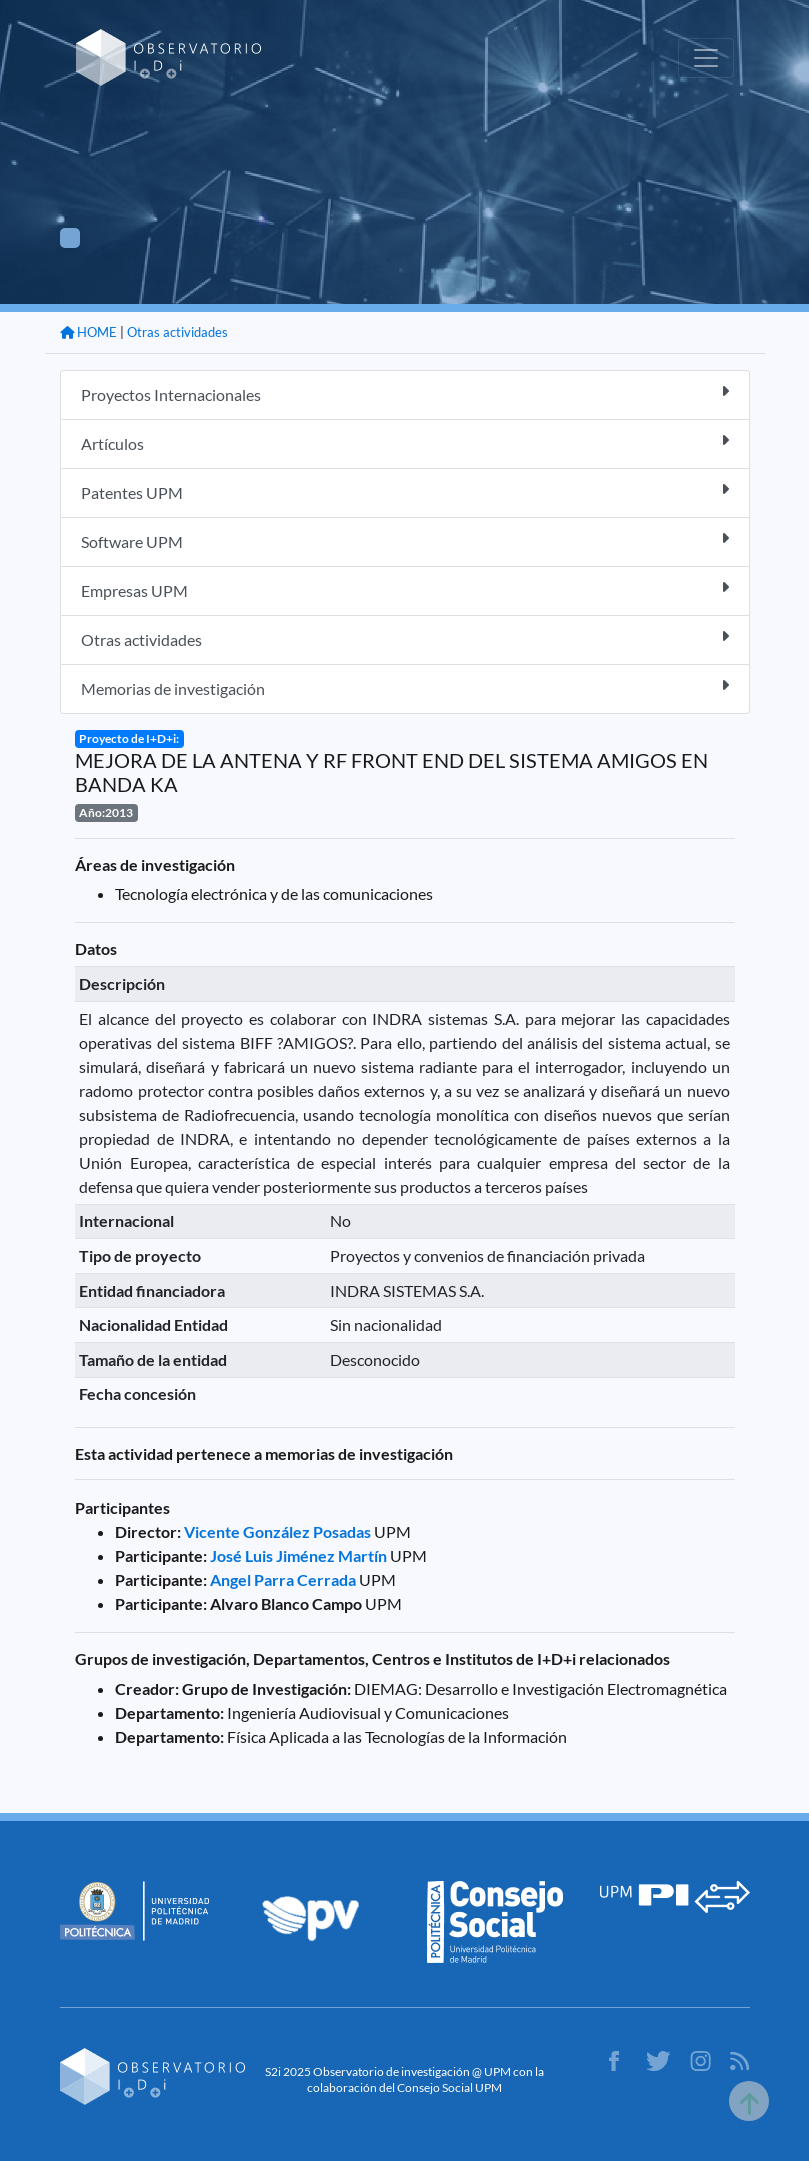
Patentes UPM (405, 491)
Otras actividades (177, 332)
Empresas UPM (405, 589)
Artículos (405, 442)
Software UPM (405, 540)
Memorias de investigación (405, 687)
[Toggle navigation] (706, 58)
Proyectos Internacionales (405, 393)
